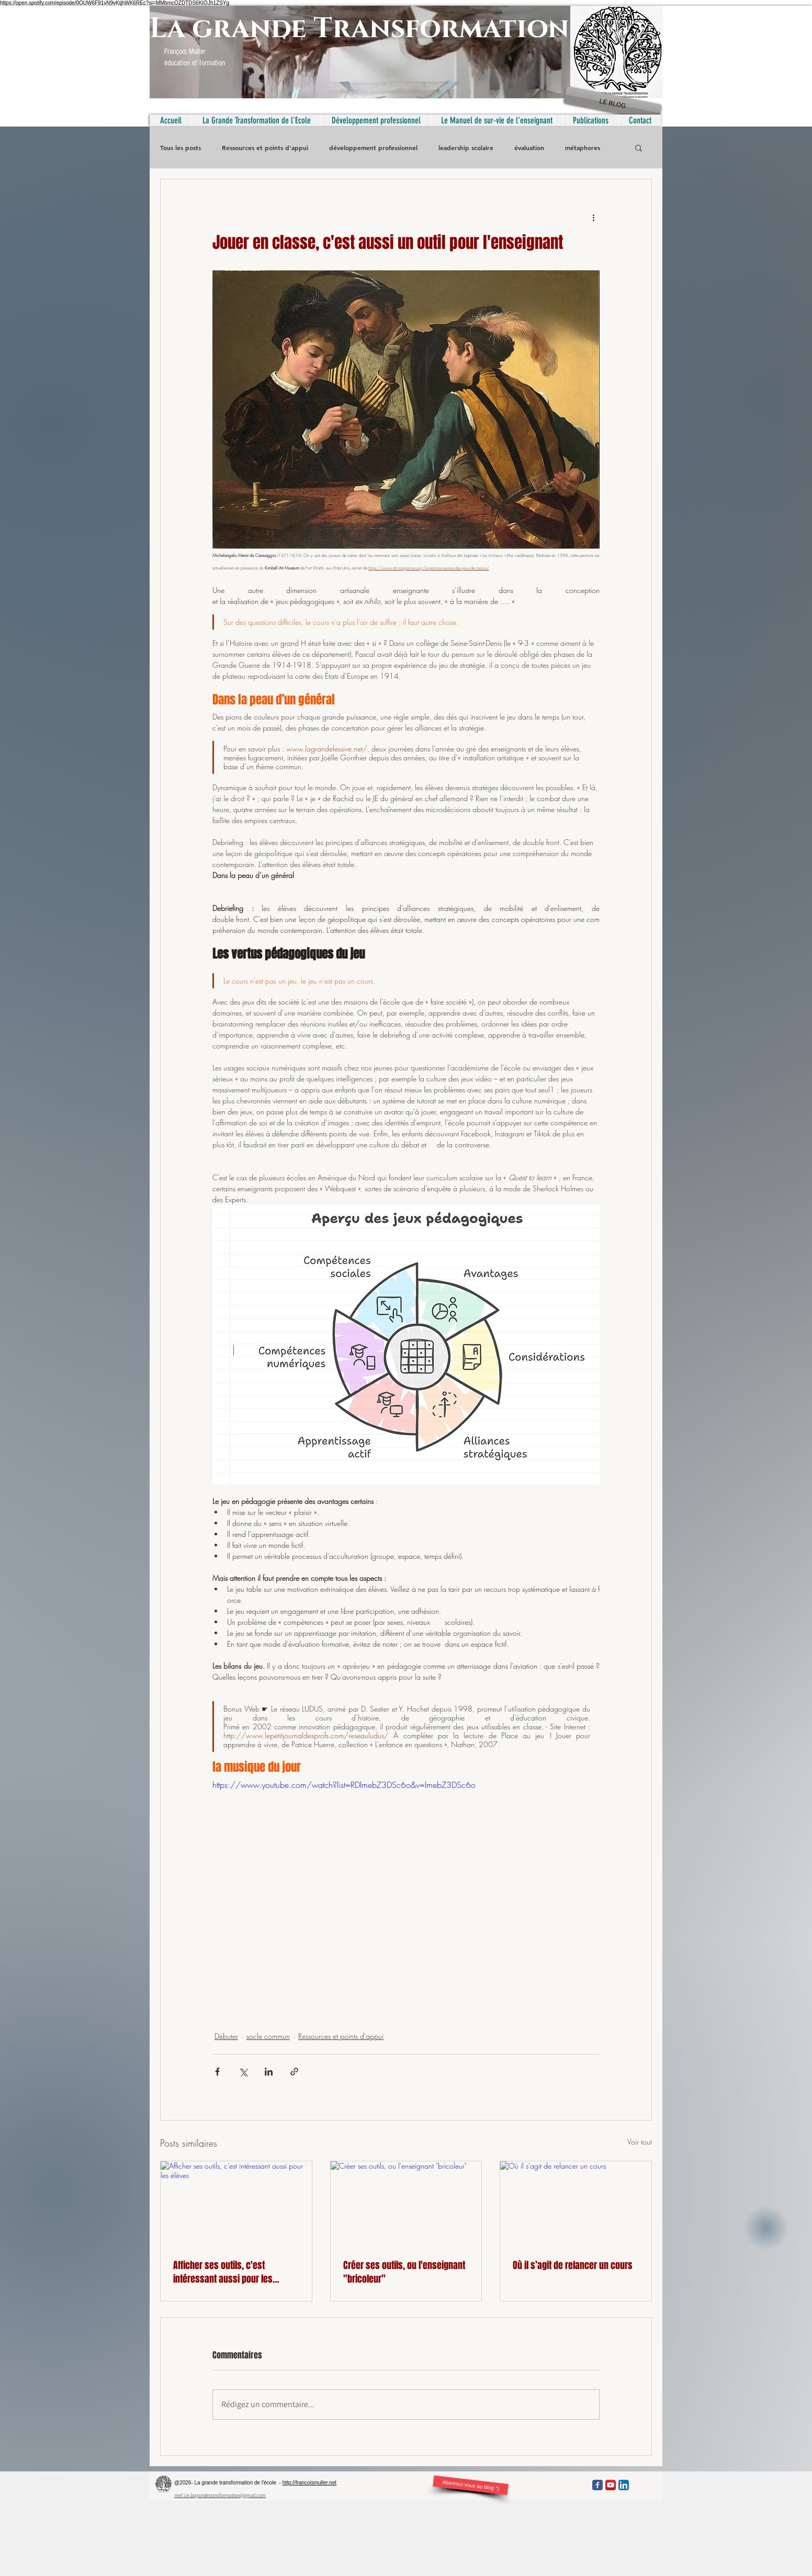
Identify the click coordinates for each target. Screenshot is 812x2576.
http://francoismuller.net (309, 2483)
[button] (639, 147)
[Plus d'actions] (593, 217)
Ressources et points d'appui (265, 148)
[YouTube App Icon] (610, 2485)
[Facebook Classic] (597, 2485)
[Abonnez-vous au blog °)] (470, 2484)
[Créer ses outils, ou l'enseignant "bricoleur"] (406, 2203)
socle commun (268, 2036)
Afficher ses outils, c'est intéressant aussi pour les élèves (223, 2272)
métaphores (582, 148)
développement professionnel (373, 148)
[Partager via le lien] (294, 2072)
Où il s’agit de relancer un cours (573, 2265)
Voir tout (639, 2142)
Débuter (226, 2036)
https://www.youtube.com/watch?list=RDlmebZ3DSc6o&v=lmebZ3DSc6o (344, 1785)
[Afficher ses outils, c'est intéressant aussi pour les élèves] (236, 2203)
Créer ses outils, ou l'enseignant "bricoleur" (404, 2272)
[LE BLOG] (612, 104)
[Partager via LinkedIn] (269, 2072)
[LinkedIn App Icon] (623, 2485)
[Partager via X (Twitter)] (243, 2072)
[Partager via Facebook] (217, 2072)
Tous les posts (180, 148)
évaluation (529, 148)
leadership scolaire (465, 148)
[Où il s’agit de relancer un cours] (575, 2203)
